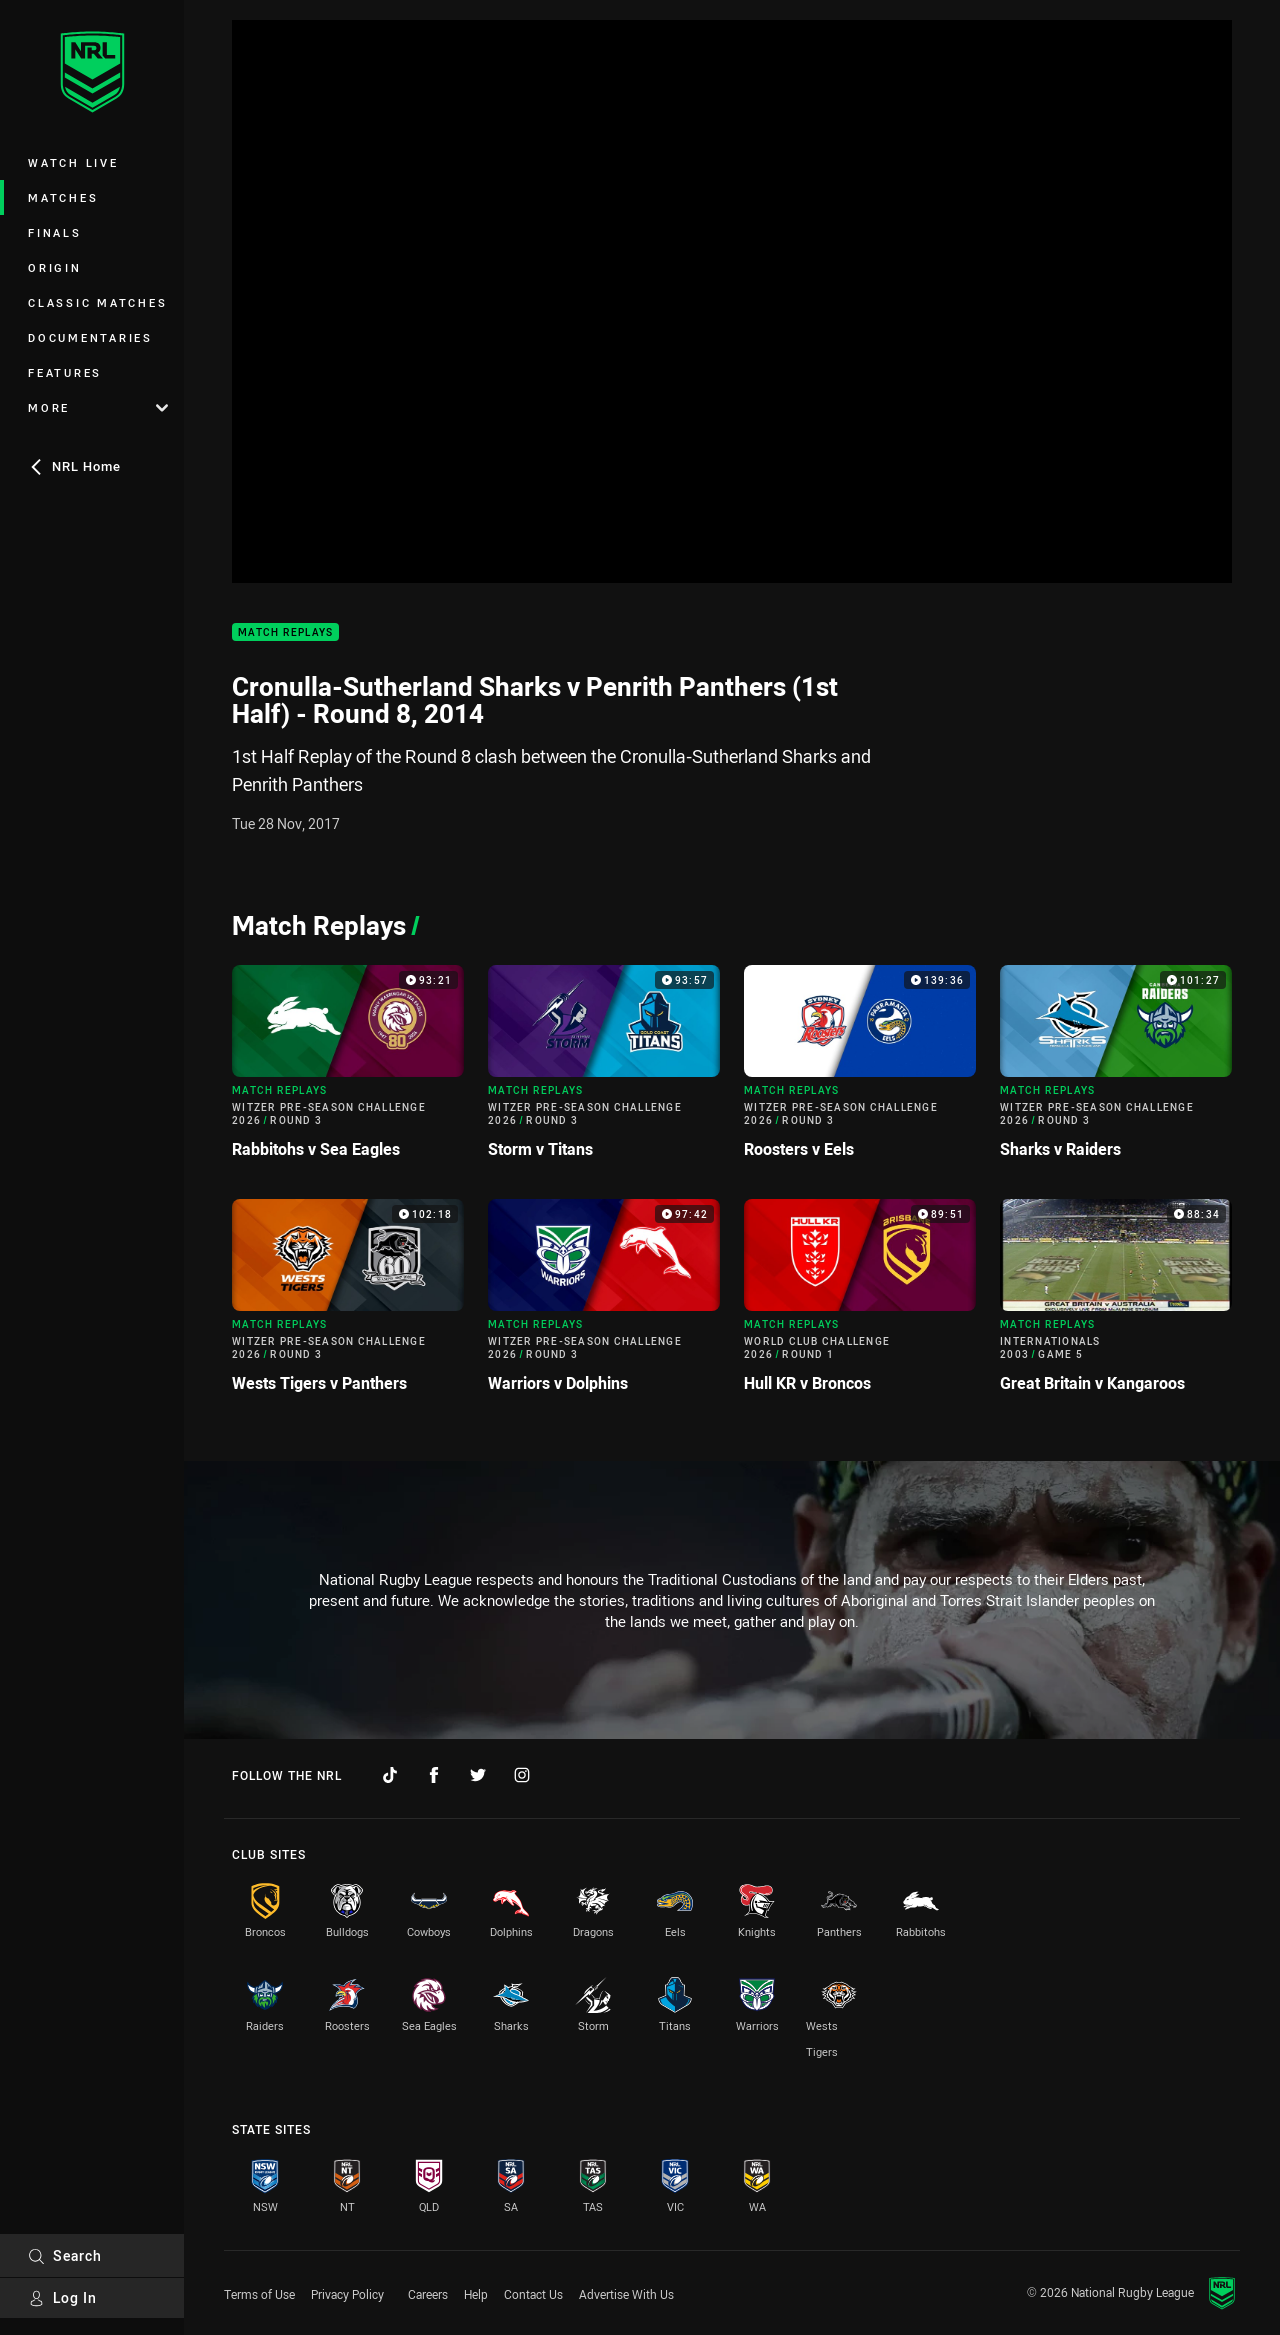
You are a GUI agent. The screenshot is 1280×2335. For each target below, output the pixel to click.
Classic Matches (97, 302)
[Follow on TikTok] (390, 1775)
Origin (55, 267)
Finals (55, 232)
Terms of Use (259, 2294)
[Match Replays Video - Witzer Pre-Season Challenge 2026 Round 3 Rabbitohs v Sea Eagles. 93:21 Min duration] (348, 1070)
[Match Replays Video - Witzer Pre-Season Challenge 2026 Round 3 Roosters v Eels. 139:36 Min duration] (860, 1070)
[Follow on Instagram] (522, 1775)
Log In (62, 2297)
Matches (63, 197)
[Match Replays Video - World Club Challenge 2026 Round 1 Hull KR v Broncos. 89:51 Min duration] (860, 1304)
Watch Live (73, 162)
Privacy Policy (347, 2294)
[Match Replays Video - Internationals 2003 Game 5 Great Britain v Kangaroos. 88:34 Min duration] (1116, 1304)
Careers (428, 2294)
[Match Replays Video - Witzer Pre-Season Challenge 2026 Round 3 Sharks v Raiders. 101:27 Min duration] (1116, 1070)
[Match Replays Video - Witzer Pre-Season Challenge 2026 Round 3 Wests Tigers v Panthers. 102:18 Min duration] (348, 1304)
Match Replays (285, 632)
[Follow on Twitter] (478, 1775)
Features (65, 372)
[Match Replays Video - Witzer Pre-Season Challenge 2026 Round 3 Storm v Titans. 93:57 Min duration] (604, 1070)
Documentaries (90, 337)
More (98, 407)
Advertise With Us (626, 2294)
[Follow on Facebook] (434, 1775)
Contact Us (533, 2294)
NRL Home (74, 466)
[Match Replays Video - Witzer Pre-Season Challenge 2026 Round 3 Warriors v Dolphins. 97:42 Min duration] (604, 1304)
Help (476, 2294)
